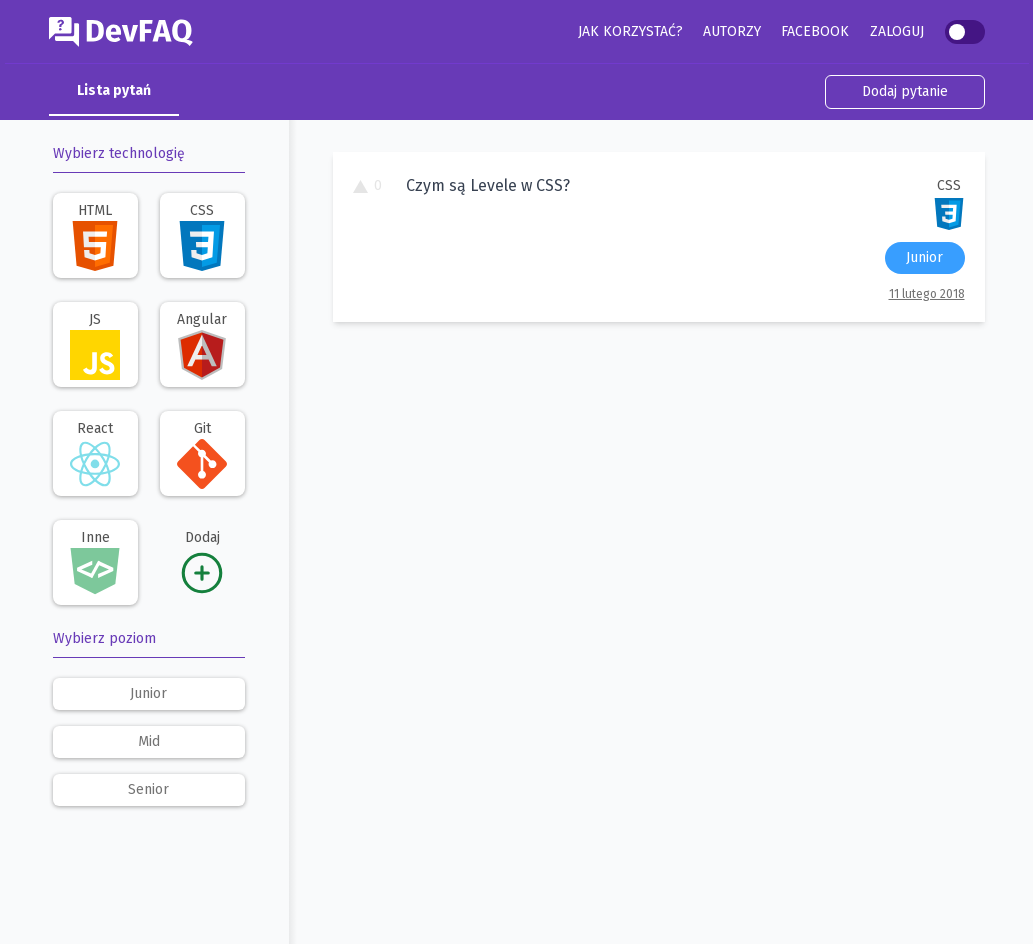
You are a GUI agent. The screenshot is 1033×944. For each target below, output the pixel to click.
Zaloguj (897, 31)
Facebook (815, 31)
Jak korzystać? (630, 31)
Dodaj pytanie (905, 91)
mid (149, 741)
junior (148, 693)
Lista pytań (114, 90)
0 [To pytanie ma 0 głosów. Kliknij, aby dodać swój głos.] (367, 185)
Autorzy (732, 31)
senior (148, 789)
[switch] (965, 32)
